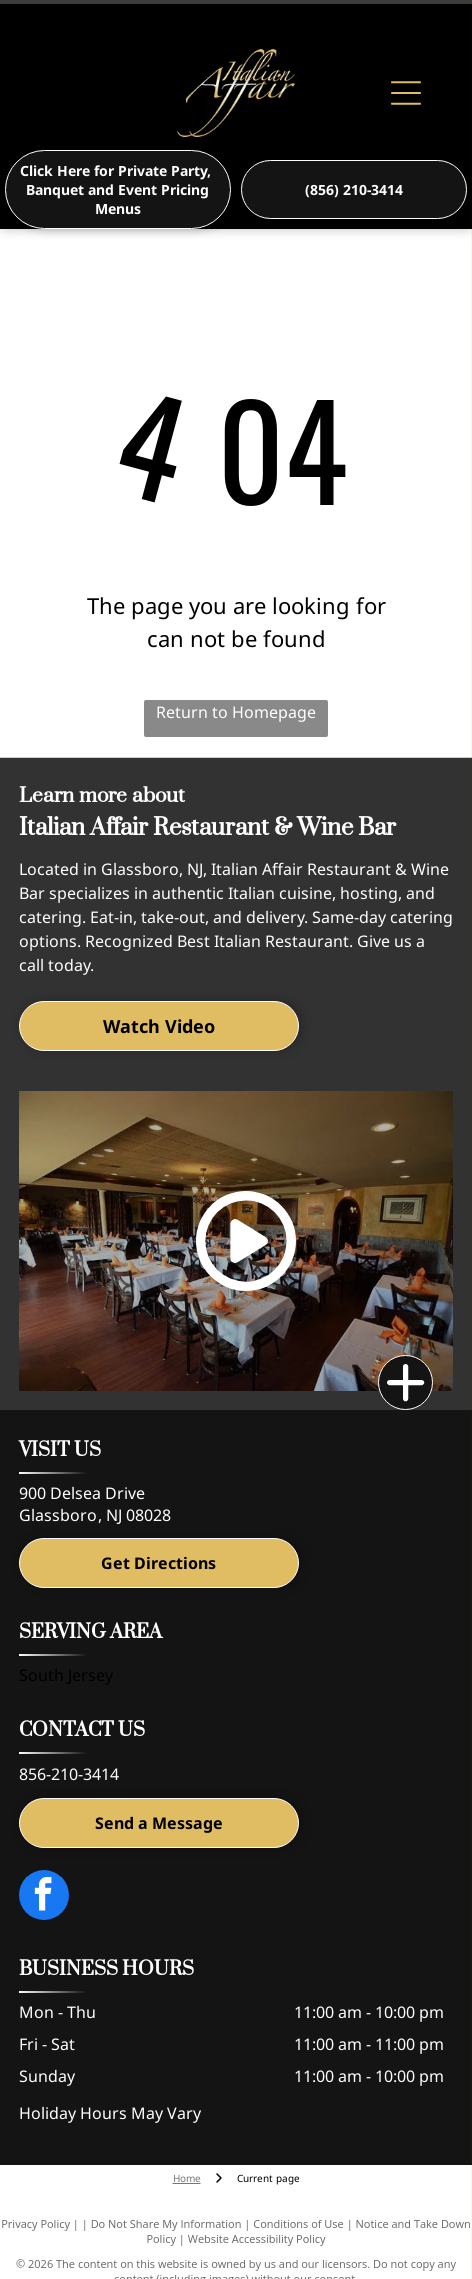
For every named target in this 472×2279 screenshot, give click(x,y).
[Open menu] (406, 93)
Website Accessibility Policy (257, 2238)
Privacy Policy (35, 2223)
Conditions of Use (298, 2223)
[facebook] (44, 1897)
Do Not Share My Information (166, 2223)
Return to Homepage (236, 712)
